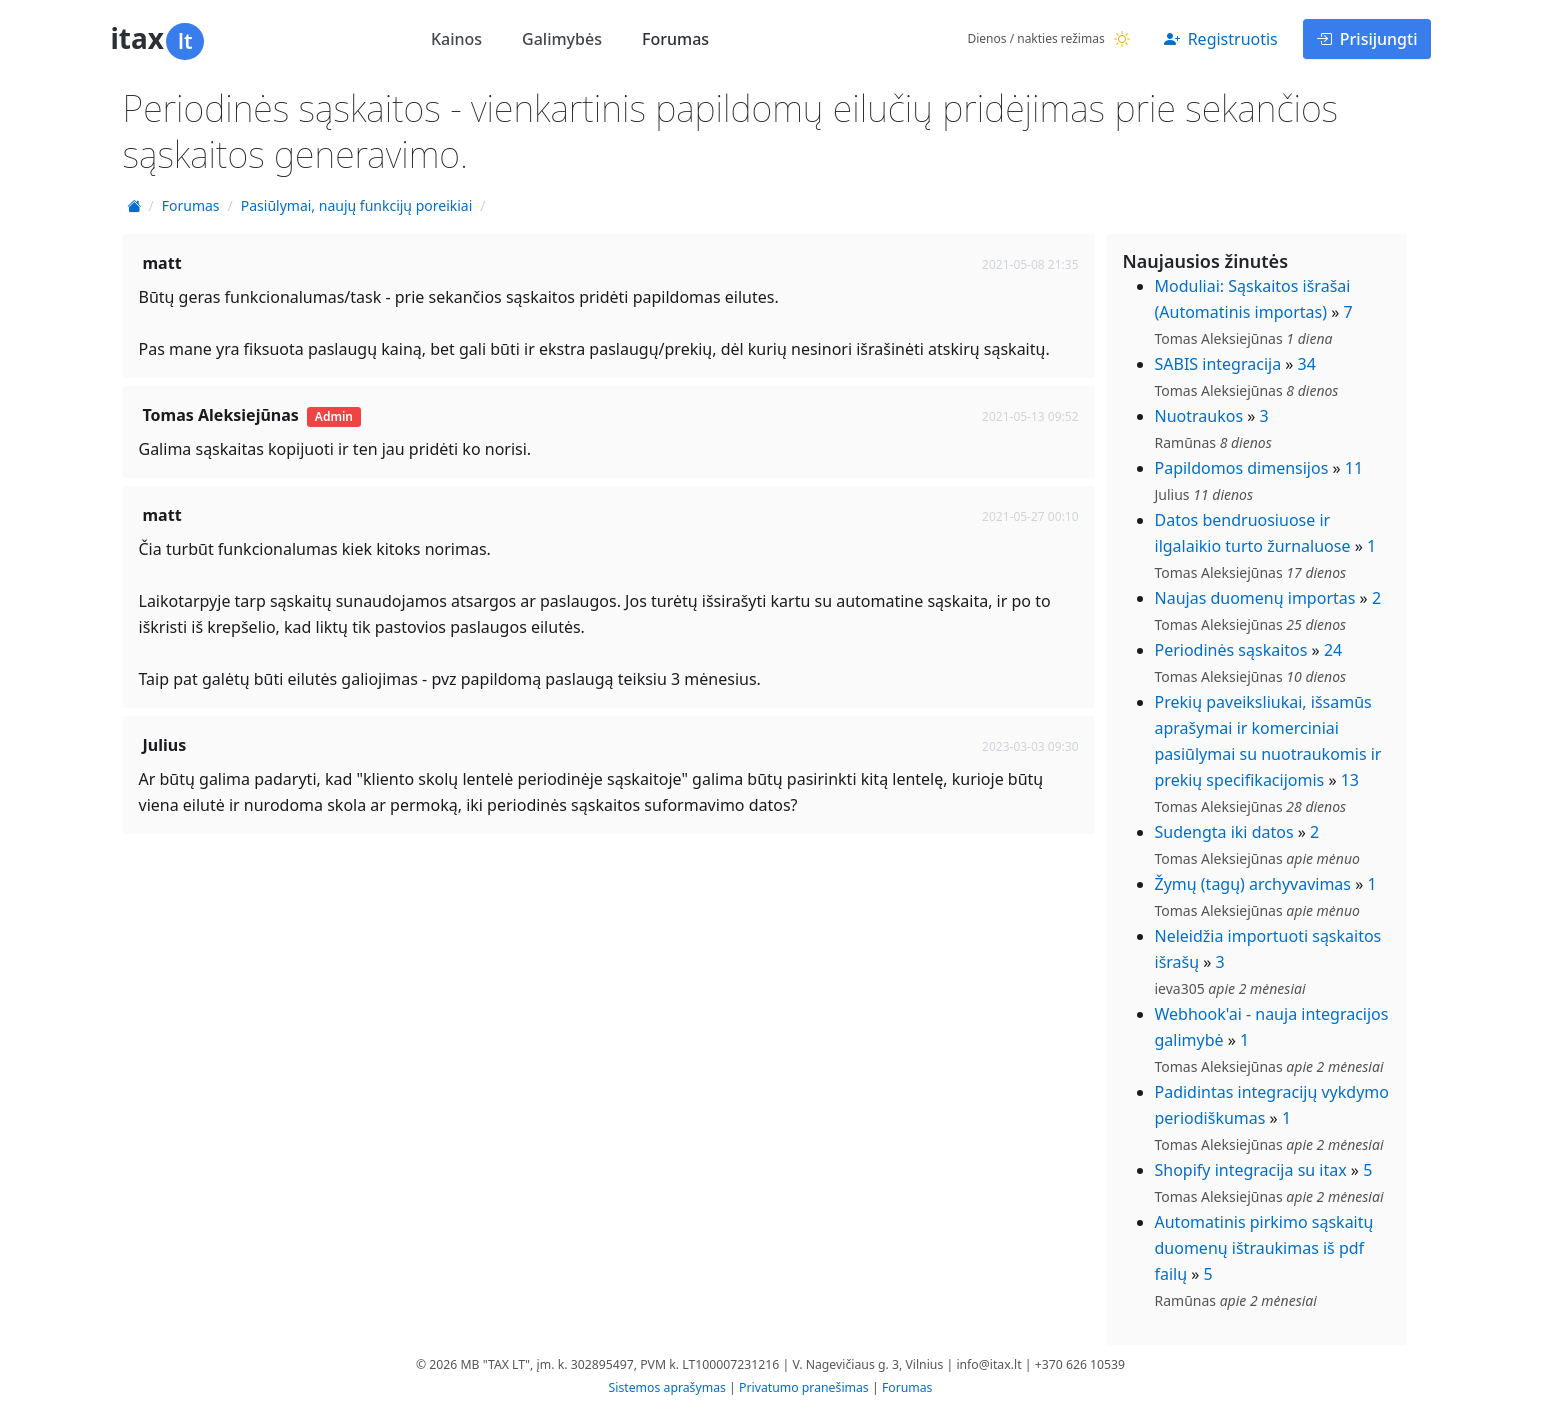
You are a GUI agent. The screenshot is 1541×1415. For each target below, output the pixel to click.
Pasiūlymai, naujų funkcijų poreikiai (357, 205)
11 (1354, 468)
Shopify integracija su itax (1251, 1170)
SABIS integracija (1218, 364)
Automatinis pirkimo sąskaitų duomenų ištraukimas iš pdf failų (1264, 1248)
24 (1333, 650)
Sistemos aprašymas (667, 1387)
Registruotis (1221, 39)
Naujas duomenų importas (1255, 598)
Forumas (675, 39)
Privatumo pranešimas (804, 1387)
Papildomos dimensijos (1242, 468)
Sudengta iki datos (1224, 832)
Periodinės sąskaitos (1231, 650)
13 (1350, 780)
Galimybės (562, 39)
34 (1307, 364)
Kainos (456, 39)
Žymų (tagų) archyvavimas (1253, 884)
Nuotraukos (1199, 416)
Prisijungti (1367, 39)
